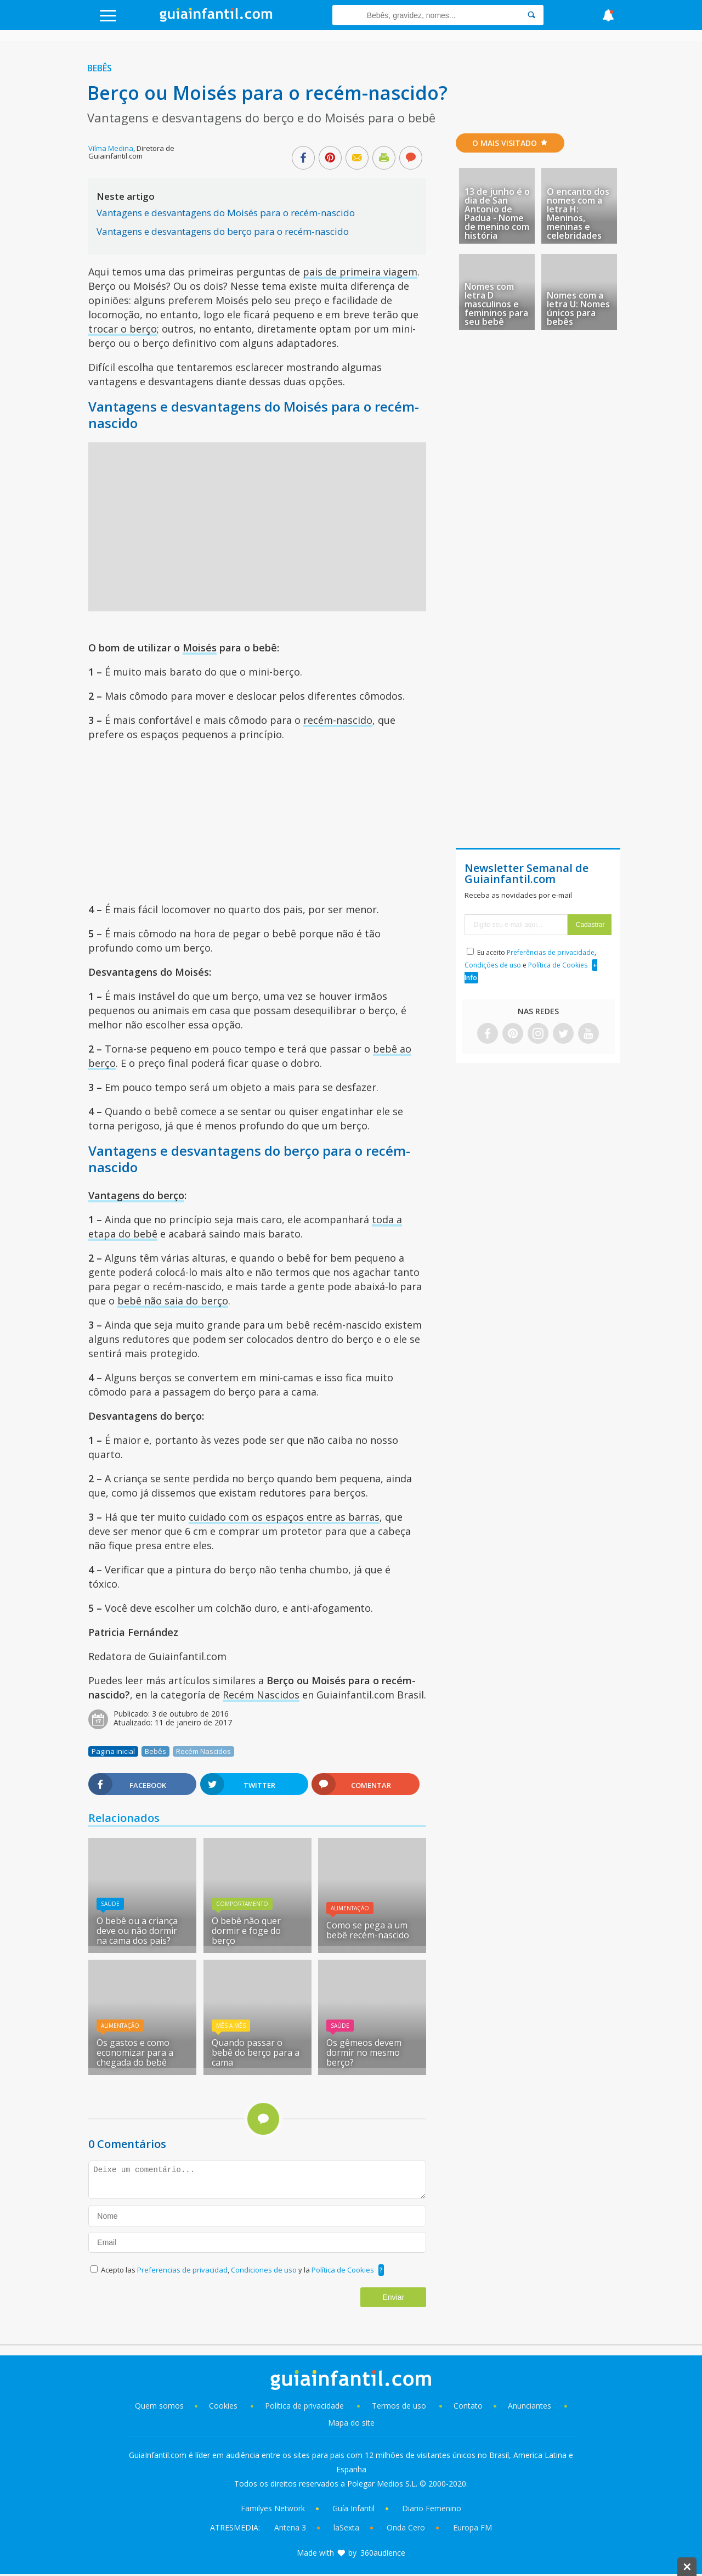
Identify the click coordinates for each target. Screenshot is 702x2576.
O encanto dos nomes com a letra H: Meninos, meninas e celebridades (578, 213)
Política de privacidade (305, 2405)
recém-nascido (337, 720)
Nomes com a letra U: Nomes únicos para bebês (578, 308)
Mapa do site (351, 2422)
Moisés (200, 647)
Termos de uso (399, 2405)
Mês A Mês (231, 2025)
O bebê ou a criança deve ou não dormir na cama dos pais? (137, 1931)
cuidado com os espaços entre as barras (284, 1516)
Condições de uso (493, 965)
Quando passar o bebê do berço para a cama (255, 2052)
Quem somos (159, 2405)
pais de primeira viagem (360, 271)
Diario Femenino (431, 2508)
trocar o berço (122, 328)
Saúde (110, 1904)
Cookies (224, 2405)
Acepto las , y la (238, 2270)
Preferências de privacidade (551, 952)
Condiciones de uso (264, 2270)
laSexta (346, 2527)
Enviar (393, 2297)
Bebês (99, 68)
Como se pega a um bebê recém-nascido (367, 1930)
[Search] (531, 15)
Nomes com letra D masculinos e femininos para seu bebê (496, 304)
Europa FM (472, 2527)
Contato (468, 2405)
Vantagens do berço (136, 1195)
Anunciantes (529, 2405)
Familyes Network (273, 2508)
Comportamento (242, 1904)
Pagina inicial (113, 1751)
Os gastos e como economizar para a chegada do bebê (135, 2052)
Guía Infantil (353, 2508)
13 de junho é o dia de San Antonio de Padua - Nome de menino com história (497, 213)
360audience (382, 2552)
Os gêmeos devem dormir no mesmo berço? (363, 2052)
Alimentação (350, 1908)
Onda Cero (406, 2527)
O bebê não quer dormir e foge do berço (246, 1931)
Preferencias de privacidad (182, 2270)
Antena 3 (290, 2527)
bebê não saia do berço (172, 1300)
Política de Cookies (343, 2270)
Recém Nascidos (261, 1694)
